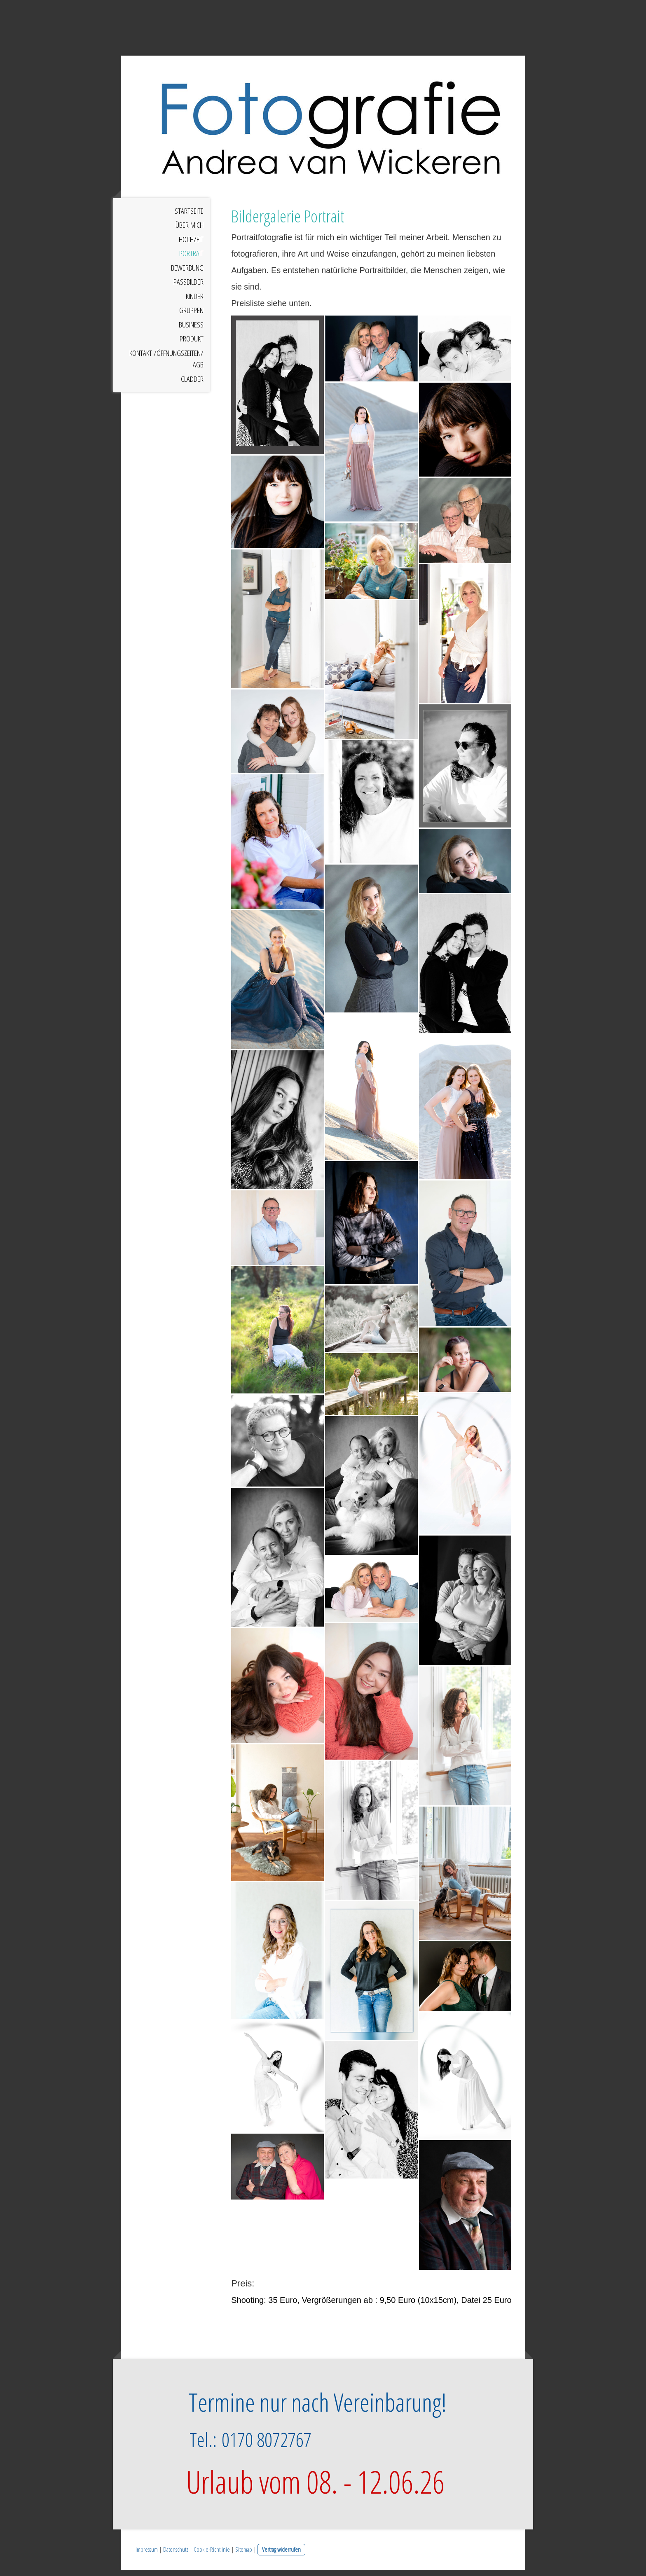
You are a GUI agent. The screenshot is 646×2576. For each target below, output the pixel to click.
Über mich (190, 231)
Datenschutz (175, 2556)
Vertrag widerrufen (281, 2556)
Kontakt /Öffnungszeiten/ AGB (166, 365)
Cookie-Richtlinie (212, 2556)
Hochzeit (191, 245)
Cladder (192, 385)
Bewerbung (187, 274)
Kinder (195, 302)
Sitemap (243, 2556)
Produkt (192, 345)
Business (191, 330)
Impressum (147, 2556)
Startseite (189, 217)
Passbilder (188, 288)
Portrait (191, 260)
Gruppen (191, 316)
